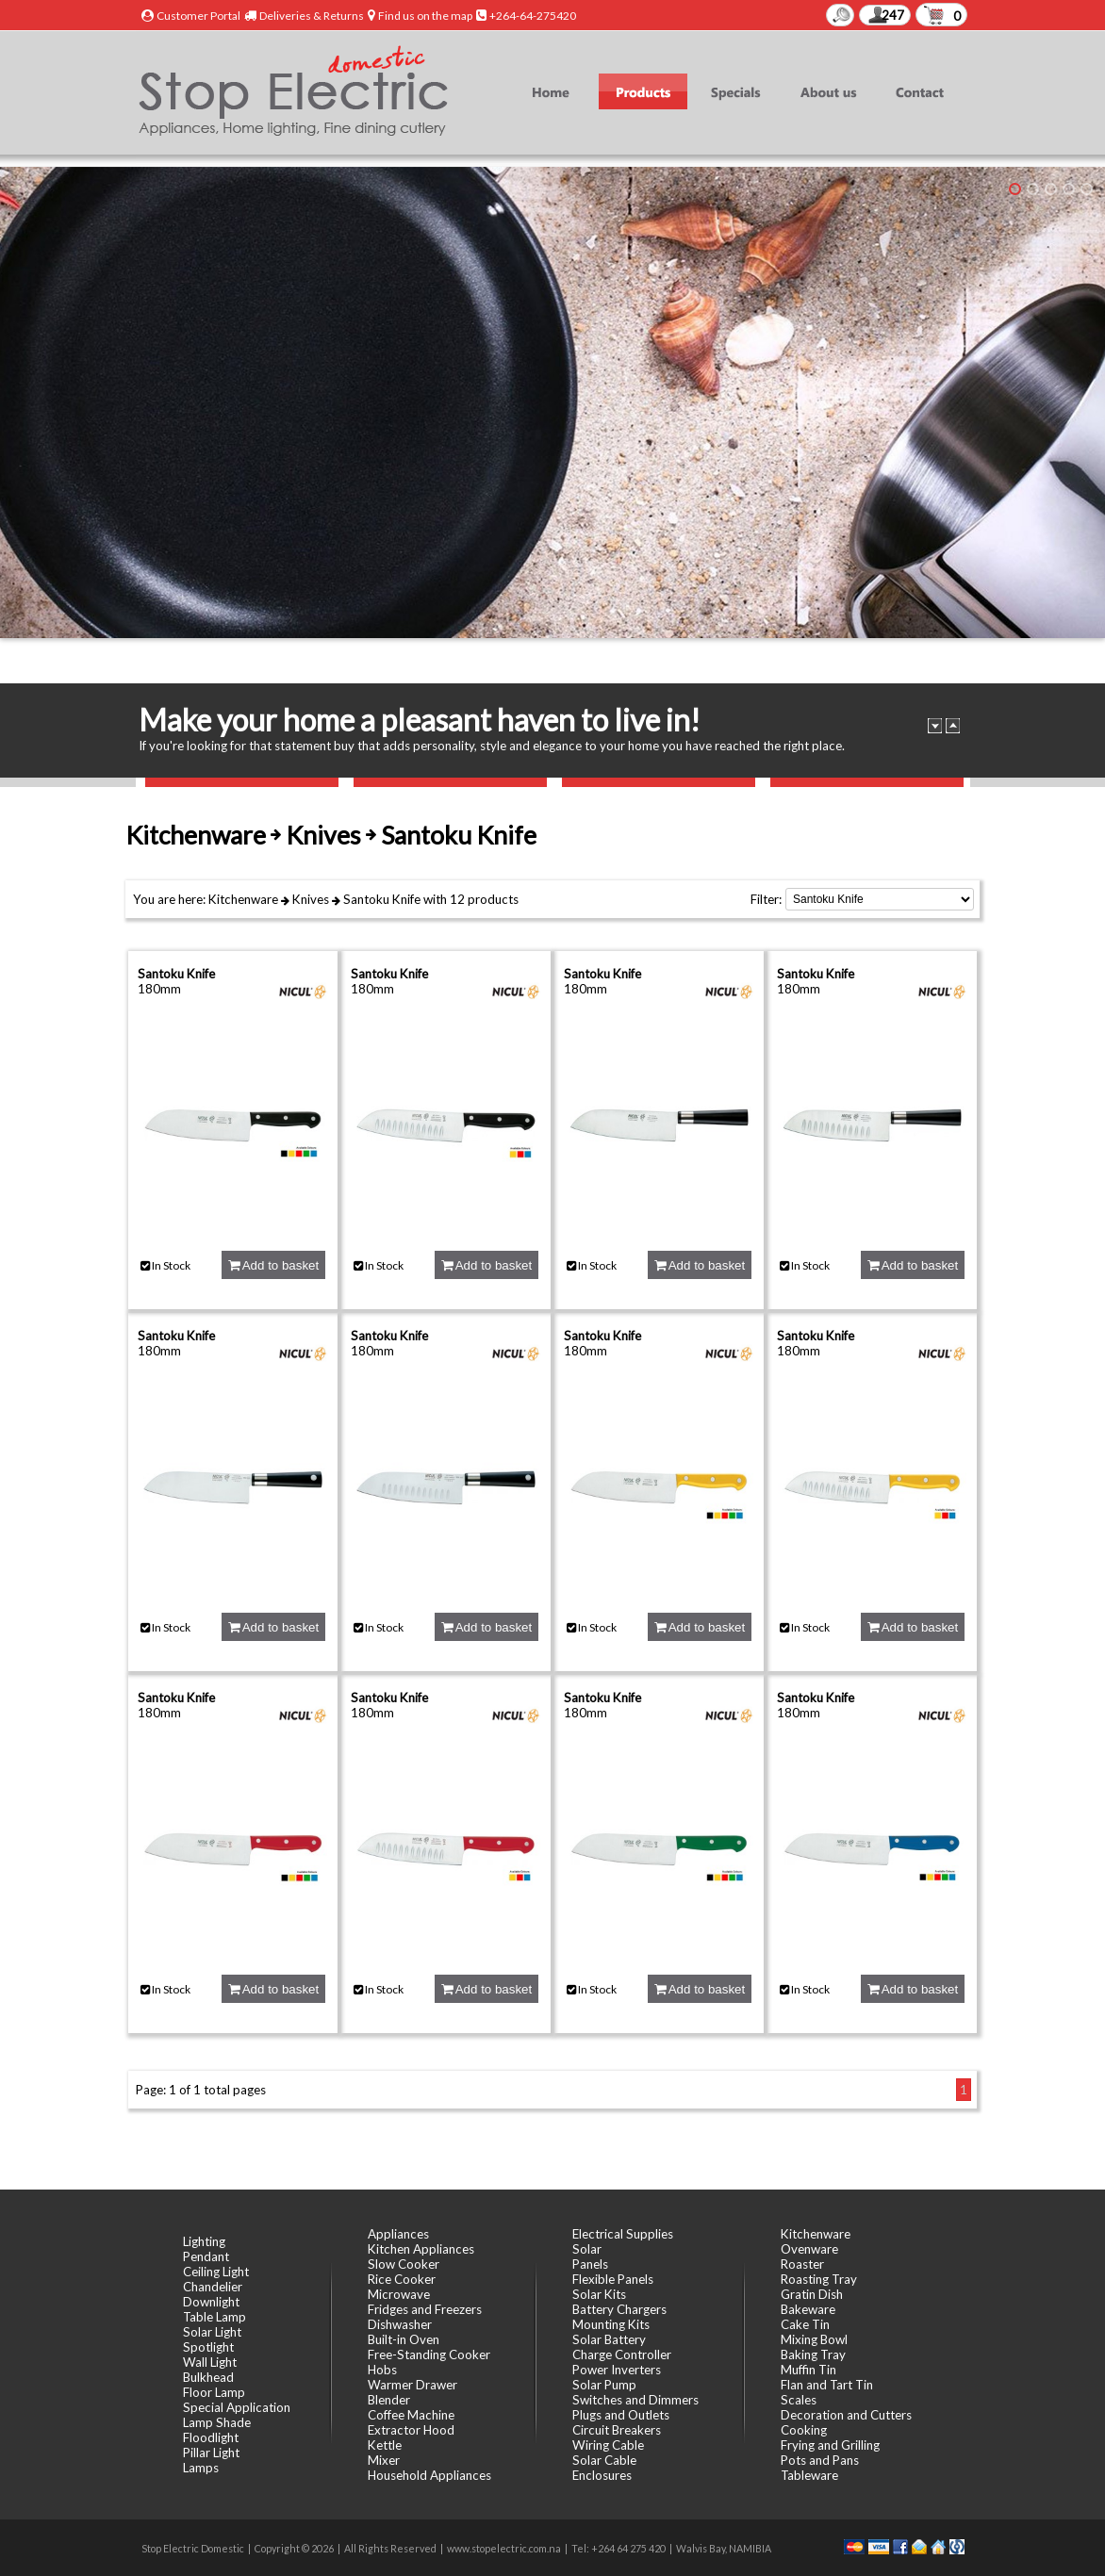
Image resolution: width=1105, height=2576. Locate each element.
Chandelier (212, 2286)
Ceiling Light (216, 2271)
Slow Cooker (403, 2264)
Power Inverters (616, 2369)
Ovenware (809, 2248)
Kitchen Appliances (421, 2248)
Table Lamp (214, 2316)
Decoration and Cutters (846, 2414)
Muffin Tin (808, 2369)
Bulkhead (208, 2377)
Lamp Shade (217, 2422)
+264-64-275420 (532, 15)
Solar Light (212, 2331)
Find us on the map (425, 15)
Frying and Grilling (830, 2445)
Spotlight (208, 2346)
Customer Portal (198, 15)
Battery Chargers (619, 2309)
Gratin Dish (812, 2294)
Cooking (804, 2429)
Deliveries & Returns (311, 15)
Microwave (399, 2294)
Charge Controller (621, 2354)
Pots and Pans (820, 2460)
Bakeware (808, 2309)
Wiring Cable (608, 2445)
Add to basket (273, 1265)
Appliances (398, 2233)
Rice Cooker (402, 2279)
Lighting (204, 2241)
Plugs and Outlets (620, 2414)
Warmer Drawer (412, 2384)
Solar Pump (604, 2384)
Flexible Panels (612, 2279)
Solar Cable (604, 2460)
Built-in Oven (403, 2339)
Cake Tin (805, 2324)
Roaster (802, 2264)
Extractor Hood (411, 2429)
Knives (310, 899)
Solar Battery (609, 2339)
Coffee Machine (411, 2414)
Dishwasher (400, 2324)
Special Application (236, 2407)
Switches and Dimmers (635, 2399)
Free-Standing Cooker (429, 2354)
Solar (587, 2248)
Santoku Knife (382, 899)
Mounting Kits (611, 2324)
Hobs (382, 2369)
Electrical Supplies (622, 2233)
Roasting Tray (819, 2279)
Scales (798, 2399)
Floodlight (211, 2437)
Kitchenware (243, 899)
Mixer (384, 2460)
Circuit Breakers (616, 2429)
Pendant (206, 2256)
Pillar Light (211, 2452)
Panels (590, 2264)
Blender (389, 2399)
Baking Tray (813, 2354)
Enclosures (602, 2475)
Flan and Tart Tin (827, 2384)
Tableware (809, 2475)
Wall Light (210, 2362)
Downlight (211, 2301)
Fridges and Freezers (425, 2309)
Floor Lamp (214, 2392)
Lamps (201, 2467)
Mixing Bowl (814, 2339)
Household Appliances (429, 2475)
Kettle (385, 2445)
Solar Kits (599, 2294)
